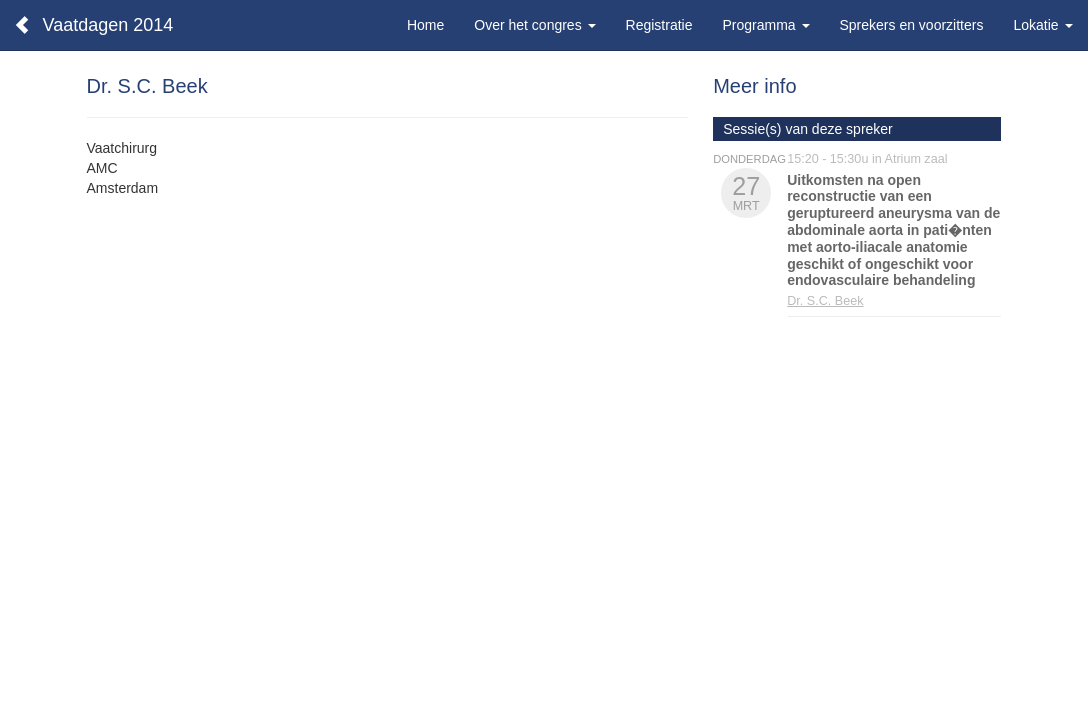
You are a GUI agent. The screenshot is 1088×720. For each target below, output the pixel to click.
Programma (765, 25)
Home (425, 25)
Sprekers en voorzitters (912, 25)
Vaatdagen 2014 (108, 25)
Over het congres (534, 25)
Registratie (659, 25)
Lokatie (1042, 25)
